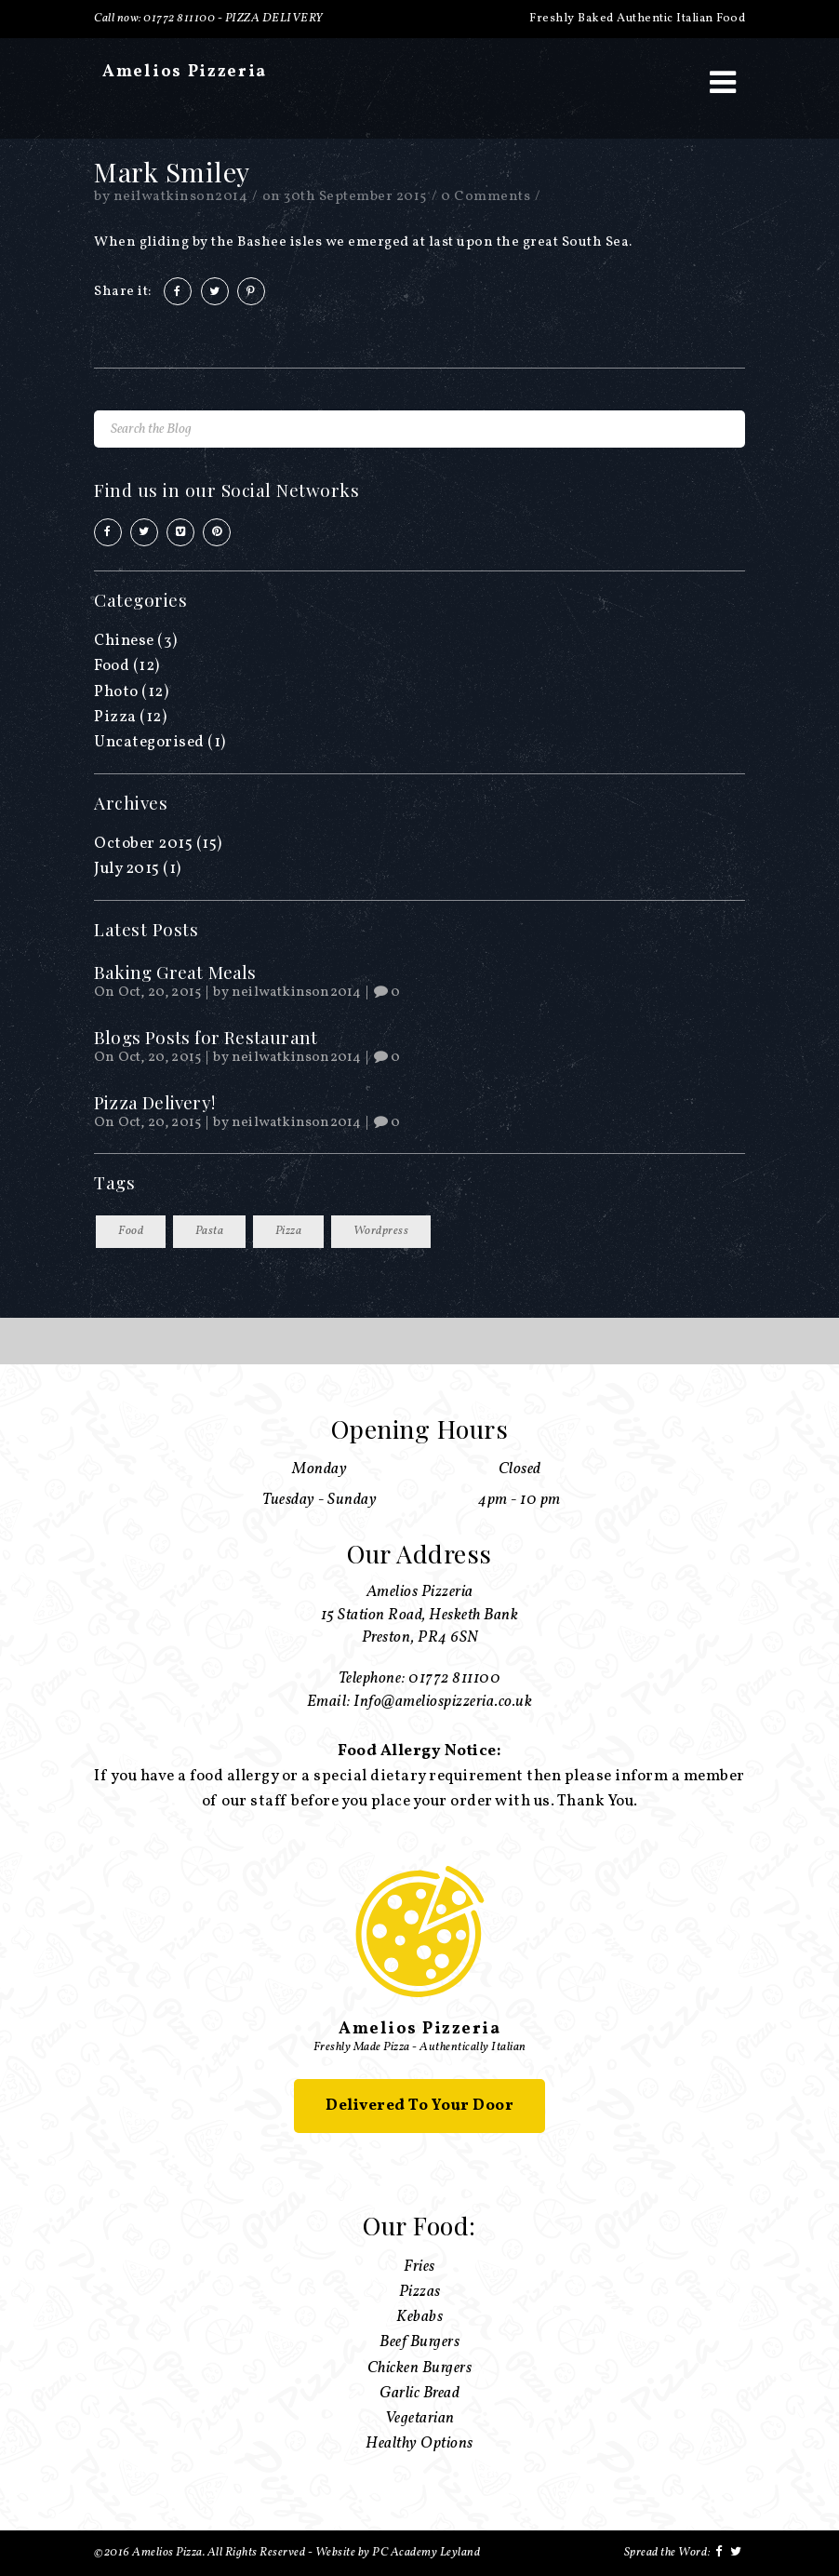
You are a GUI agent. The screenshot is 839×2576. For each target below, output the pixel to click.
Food (111, 666)
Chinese (124, 640)
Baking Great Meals (175, 971)
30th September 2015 (355, 197)
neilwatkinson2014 (180, 197)
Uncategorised (149, 742)
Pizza (115, 717)
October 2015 (143, 843)
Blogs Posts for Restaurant (205, 1037)
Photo (116, 692)
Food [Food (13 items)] (130, 1231)
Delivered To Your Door (419, 2105)
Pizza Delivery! (154, 1102)
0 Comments (485, 197)
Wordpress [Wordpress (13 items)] (381, 1231)
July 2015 (127, 868)
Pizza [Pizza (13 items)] (288, 1231)
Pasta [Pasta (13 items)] (209, 1231)
